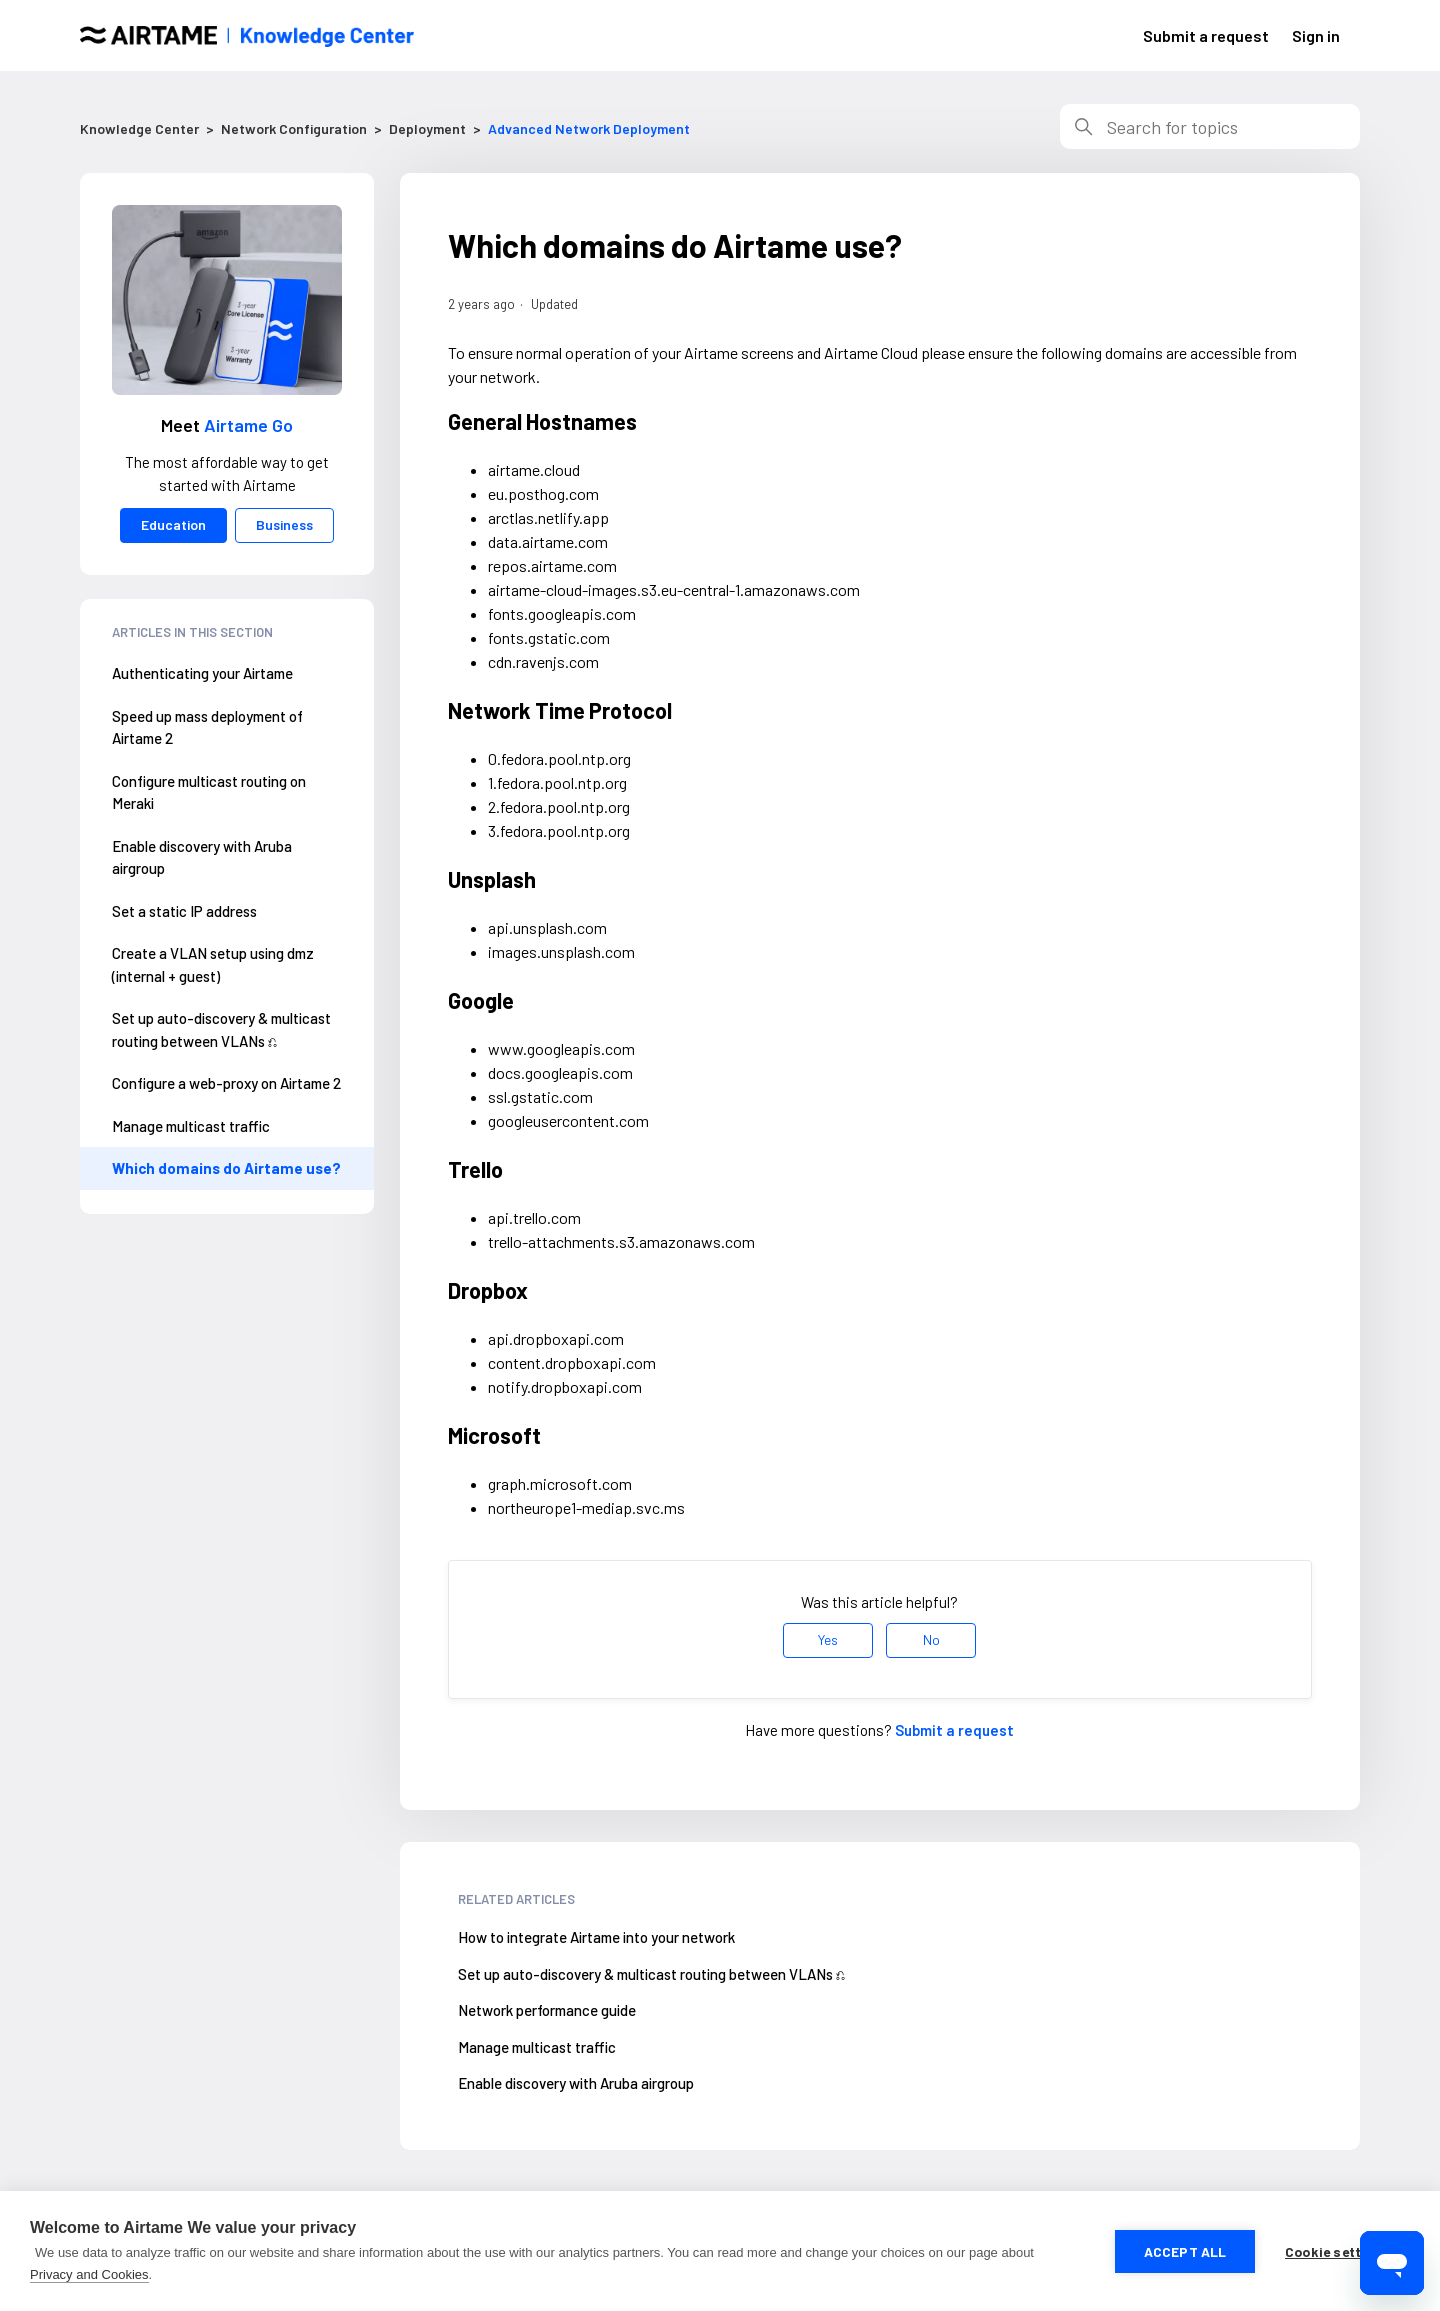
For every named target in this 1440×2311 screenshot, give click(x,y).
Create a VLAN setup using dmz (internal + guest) (213, 964)
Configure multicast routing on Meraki (209, 792)
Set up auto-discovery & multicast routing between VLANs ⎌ (221, 1029)
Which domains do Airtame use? (226, 1168)
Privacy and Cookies (89, 2274)
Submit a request (1206, 35)
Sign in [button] (1316, 35)
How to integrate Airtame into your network (596, 1937)
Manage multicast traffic (191, 1126)
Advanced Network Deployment (589, 128)
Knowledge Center (139, 128)
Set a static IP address (184, 911)
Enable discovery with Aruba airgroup (202, 857)
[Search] (1210, 126)
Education (173, 524)
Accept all (1185, 2251)
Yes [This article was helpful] (828, 1639)
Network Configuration (294, 128)
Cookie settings (1337, 2251)
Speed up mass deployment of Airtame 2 (207, 727)
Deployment (427, 128)
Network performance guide (547, 2010)
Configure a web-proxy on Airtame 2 (226, 1083)
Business (284, 524)
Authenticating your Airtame (202, 673)
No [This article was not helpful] (931, 1639)
